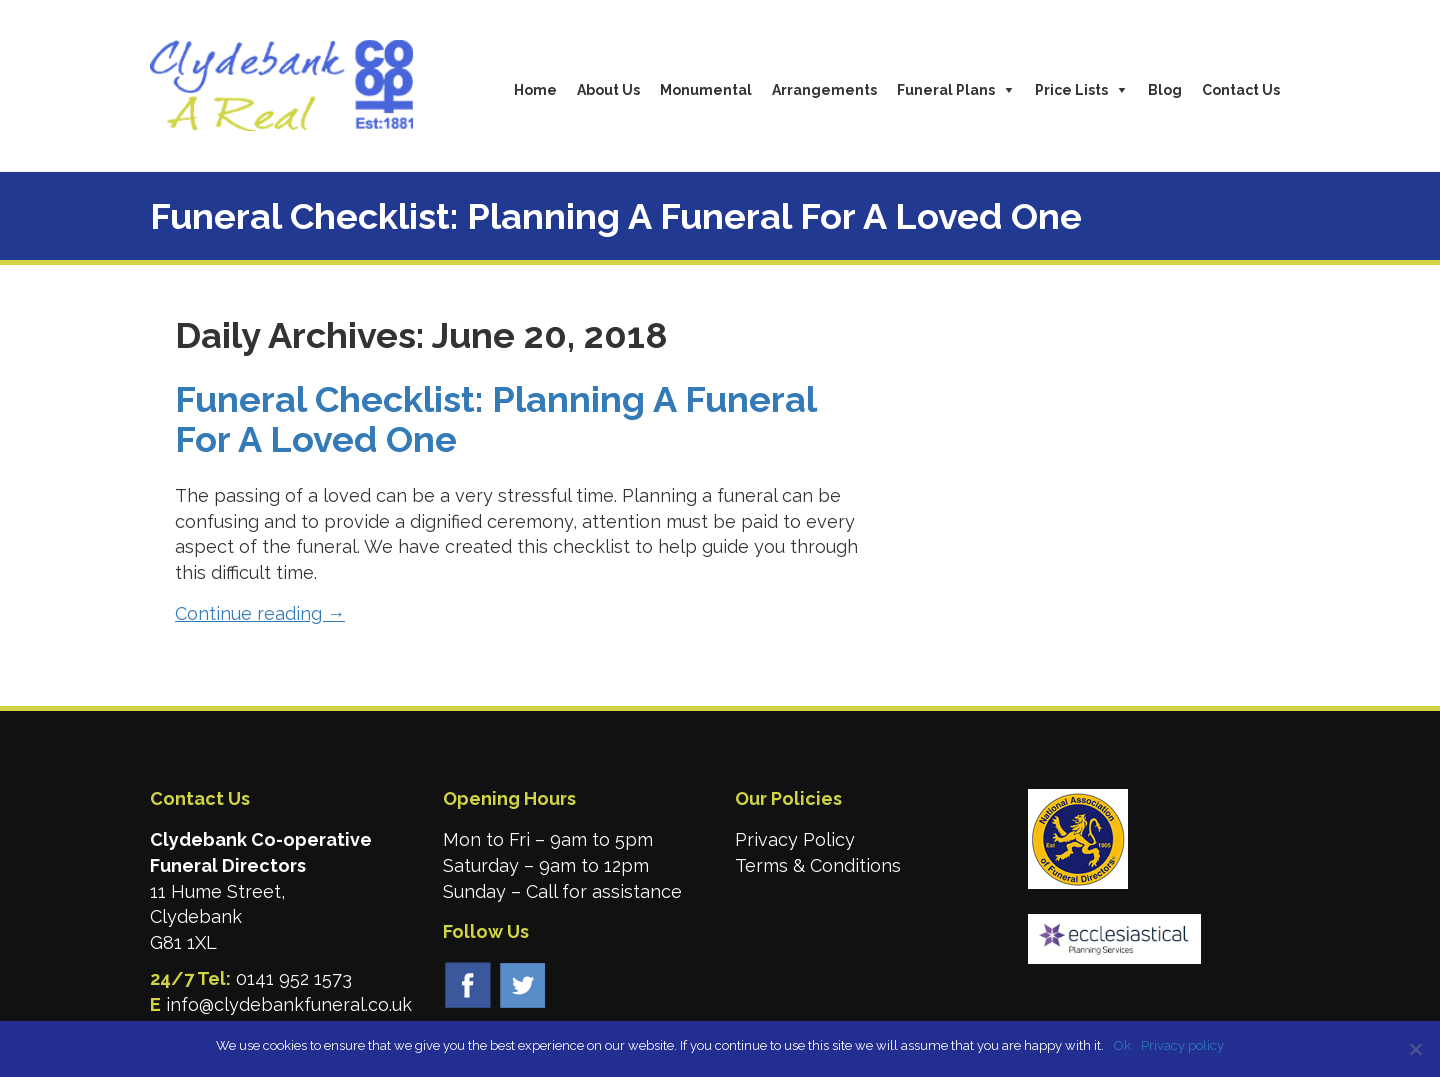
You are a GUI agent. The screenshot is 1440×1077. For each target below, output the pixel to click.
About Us (608, 90)
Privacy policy (1182, 1045)
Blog (1165, 90)
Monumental (706, 90)
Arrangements (824, 90)
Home (535, 90)
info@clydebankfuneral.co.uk (289, 1004)
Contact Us (1241, 90)
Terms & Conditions (818, 865)
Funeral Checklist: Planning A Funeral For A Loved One (495, 419)
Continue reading (260, 613)
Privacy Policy (795, 839)
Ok (1122, 1045)
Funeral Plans (946, 90)
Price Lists (1071, 90)
